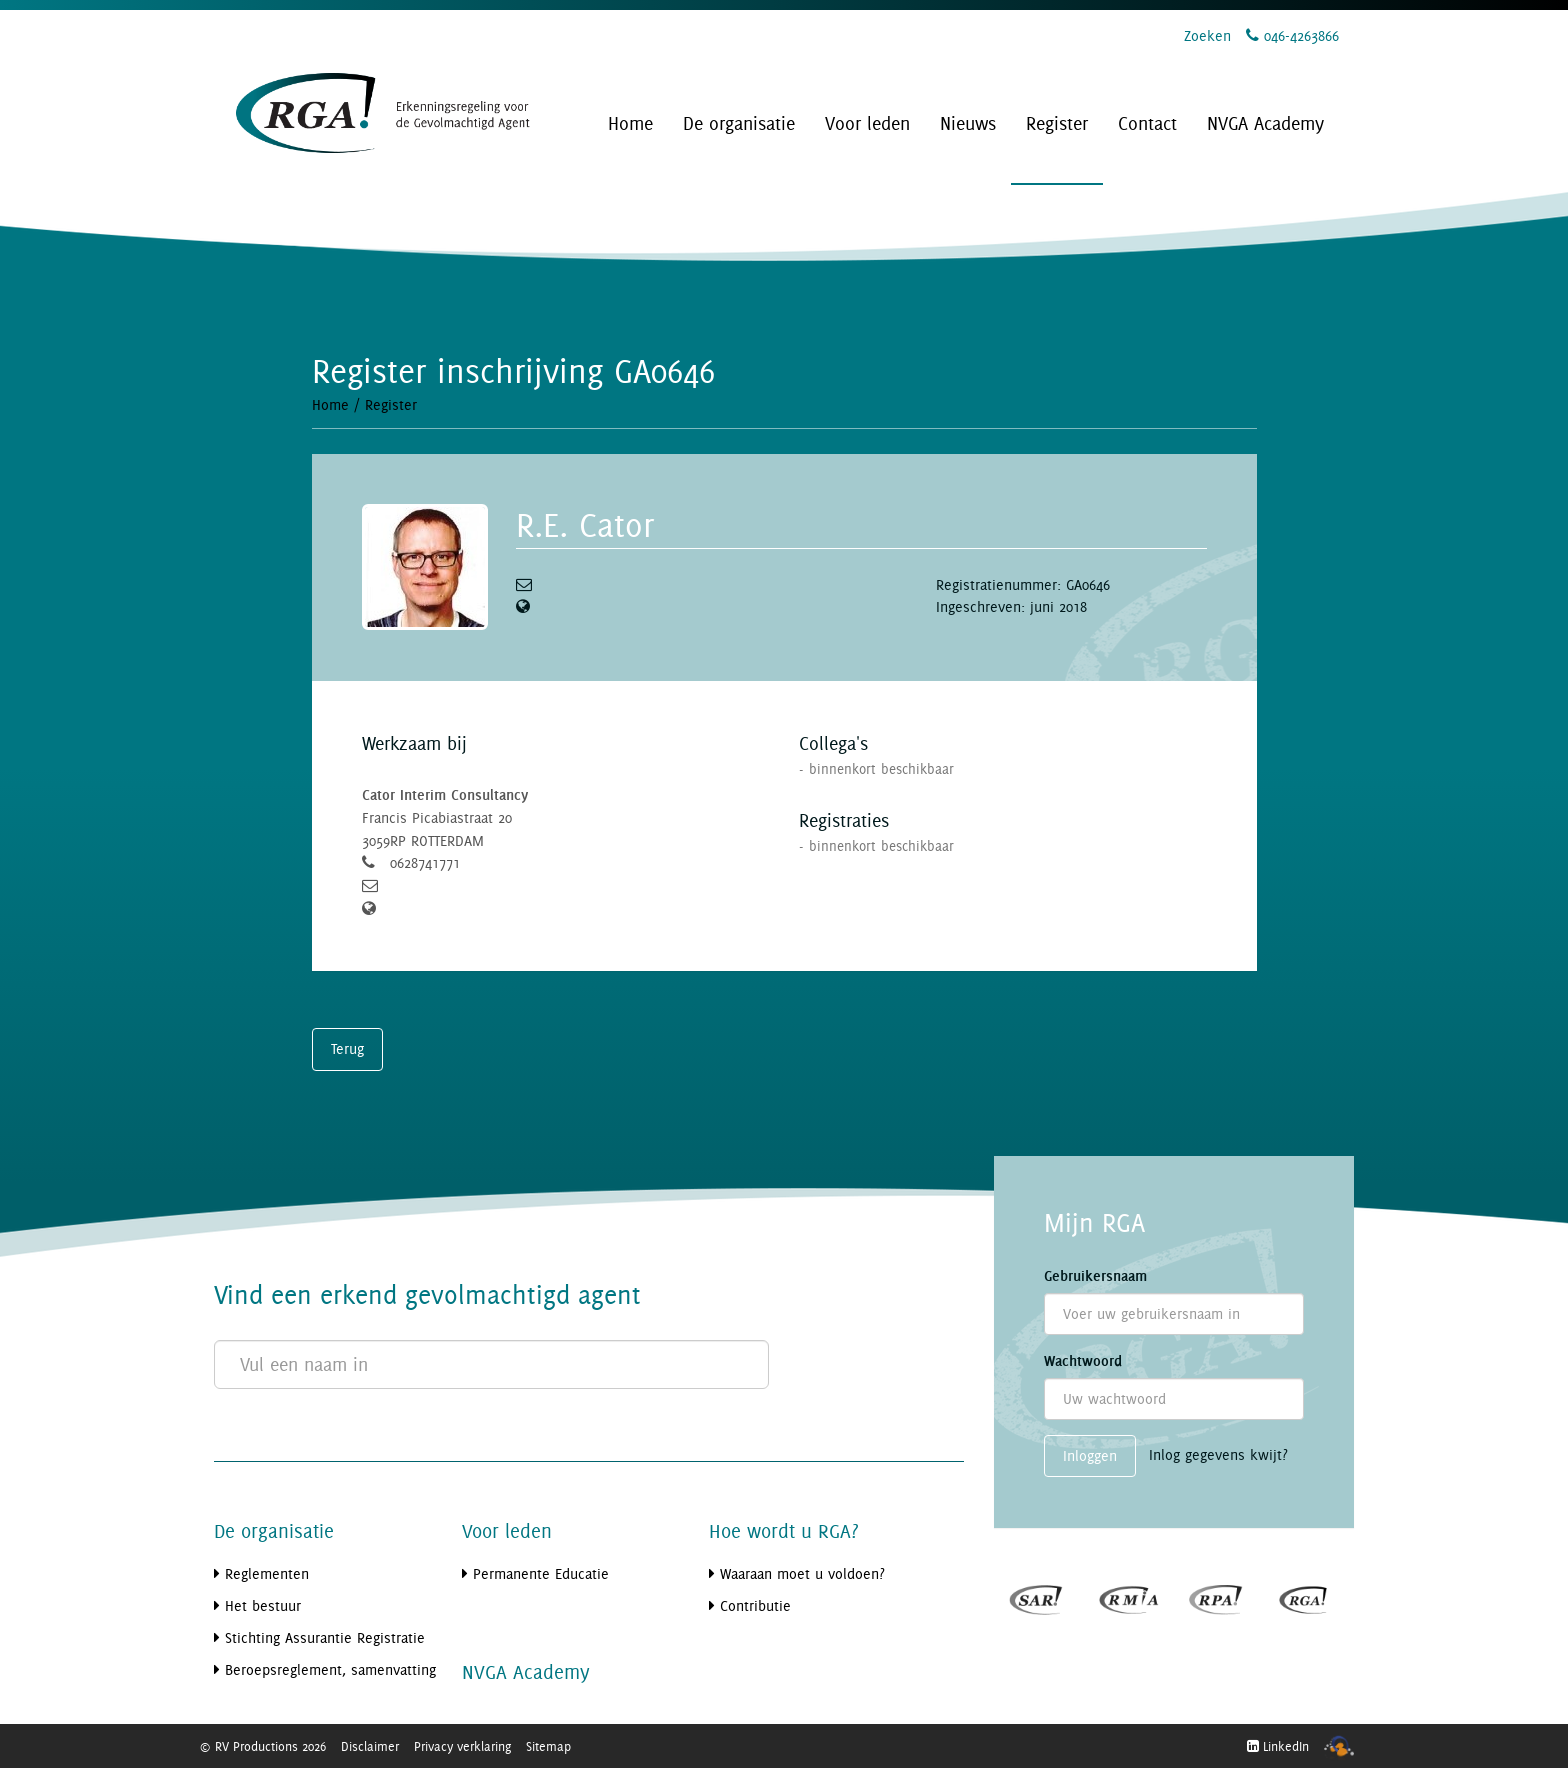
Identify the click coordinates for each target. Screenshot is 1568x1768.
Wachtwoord (1083, 1361)
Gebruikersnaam (1095, 1276)
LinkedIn (1278, 1746)
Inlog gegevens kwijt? (1218, 1454)
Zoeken (1207, 35)
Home (330, 404)
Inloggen (1090, 1455)
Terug (347, 1048)
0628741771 (425, 862)
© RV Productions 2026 (262, 1746)
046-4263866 (1292, 35)
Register (391, 404)
